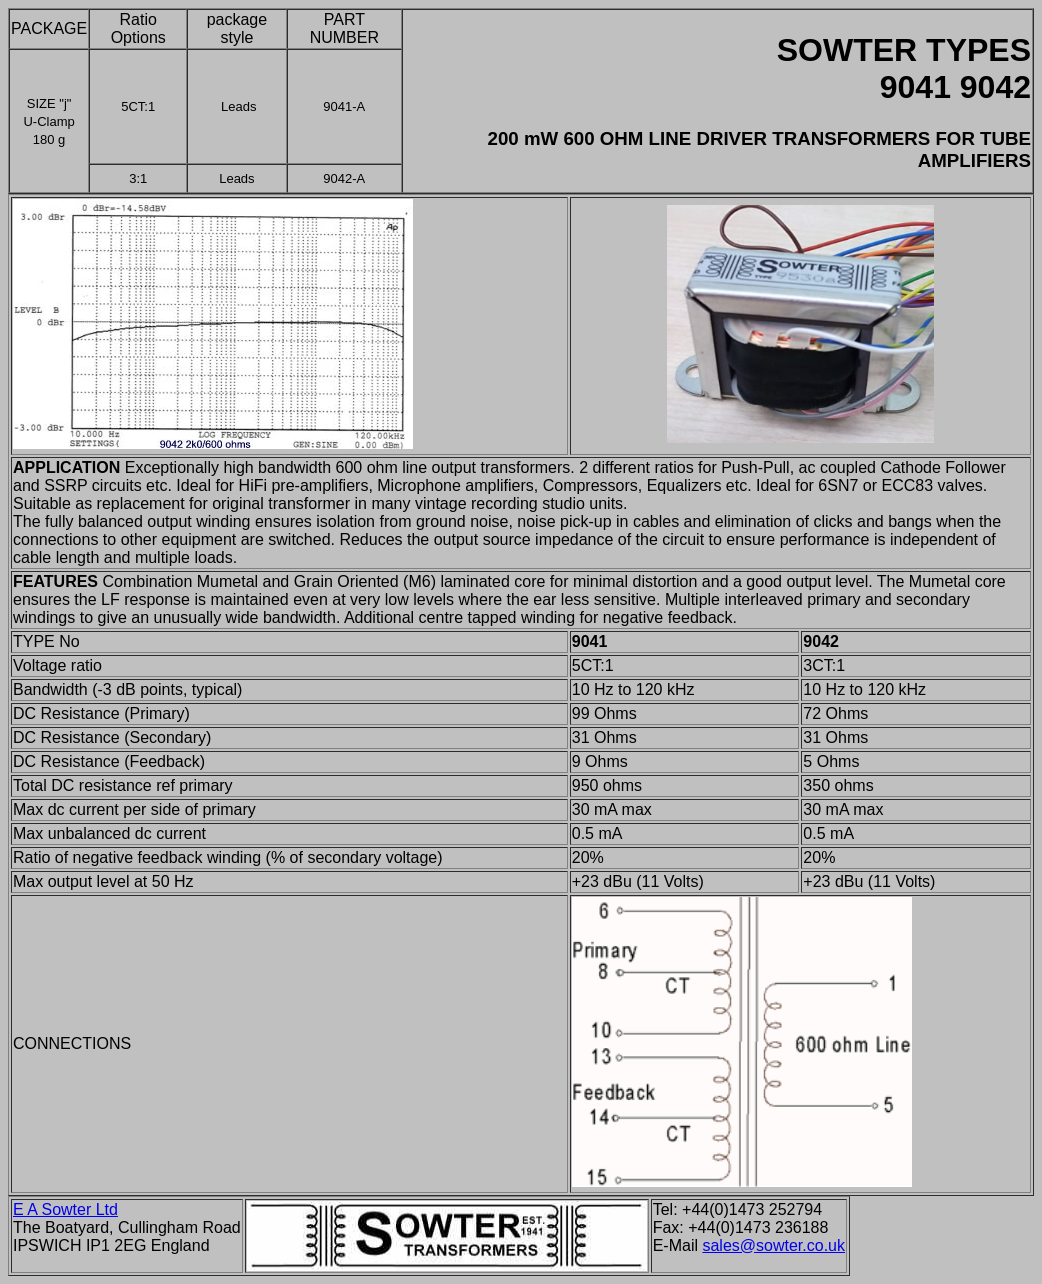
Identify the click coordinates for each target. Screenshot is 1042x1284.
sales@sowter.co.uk (773, 1245)
